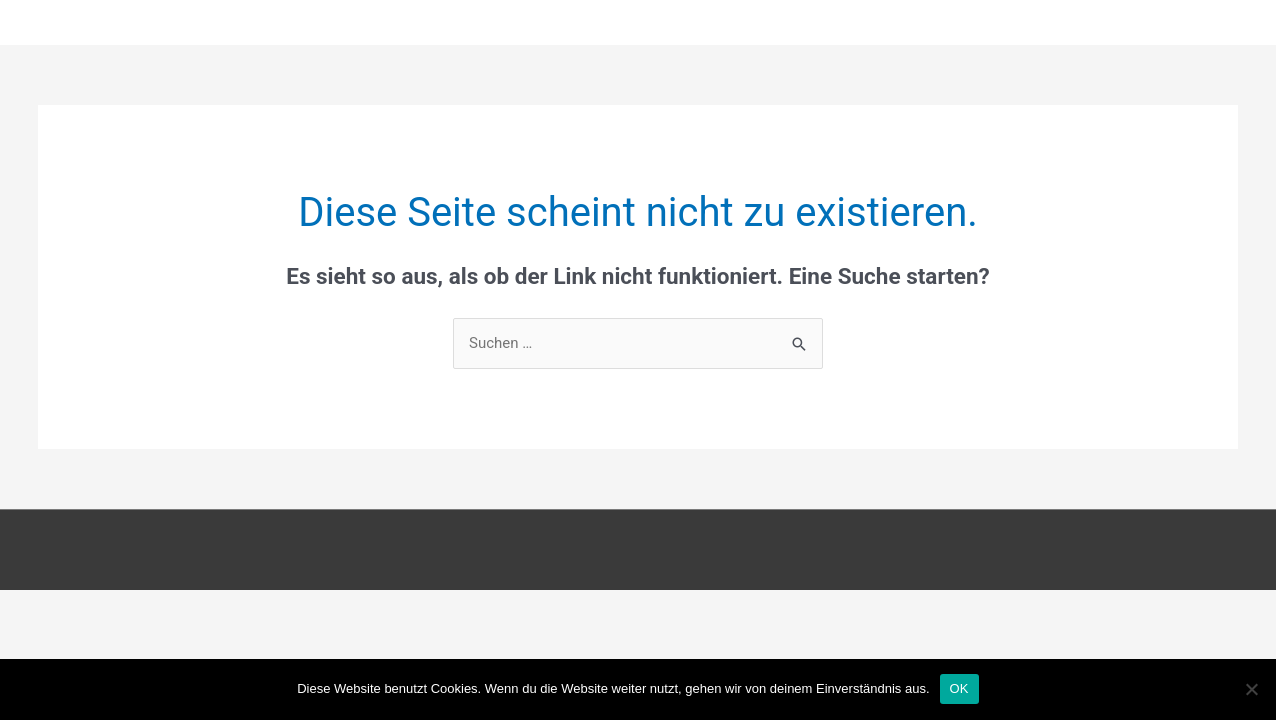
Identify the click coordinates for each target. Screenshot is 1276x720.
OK (959, 688)
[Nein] (1251, 689)
